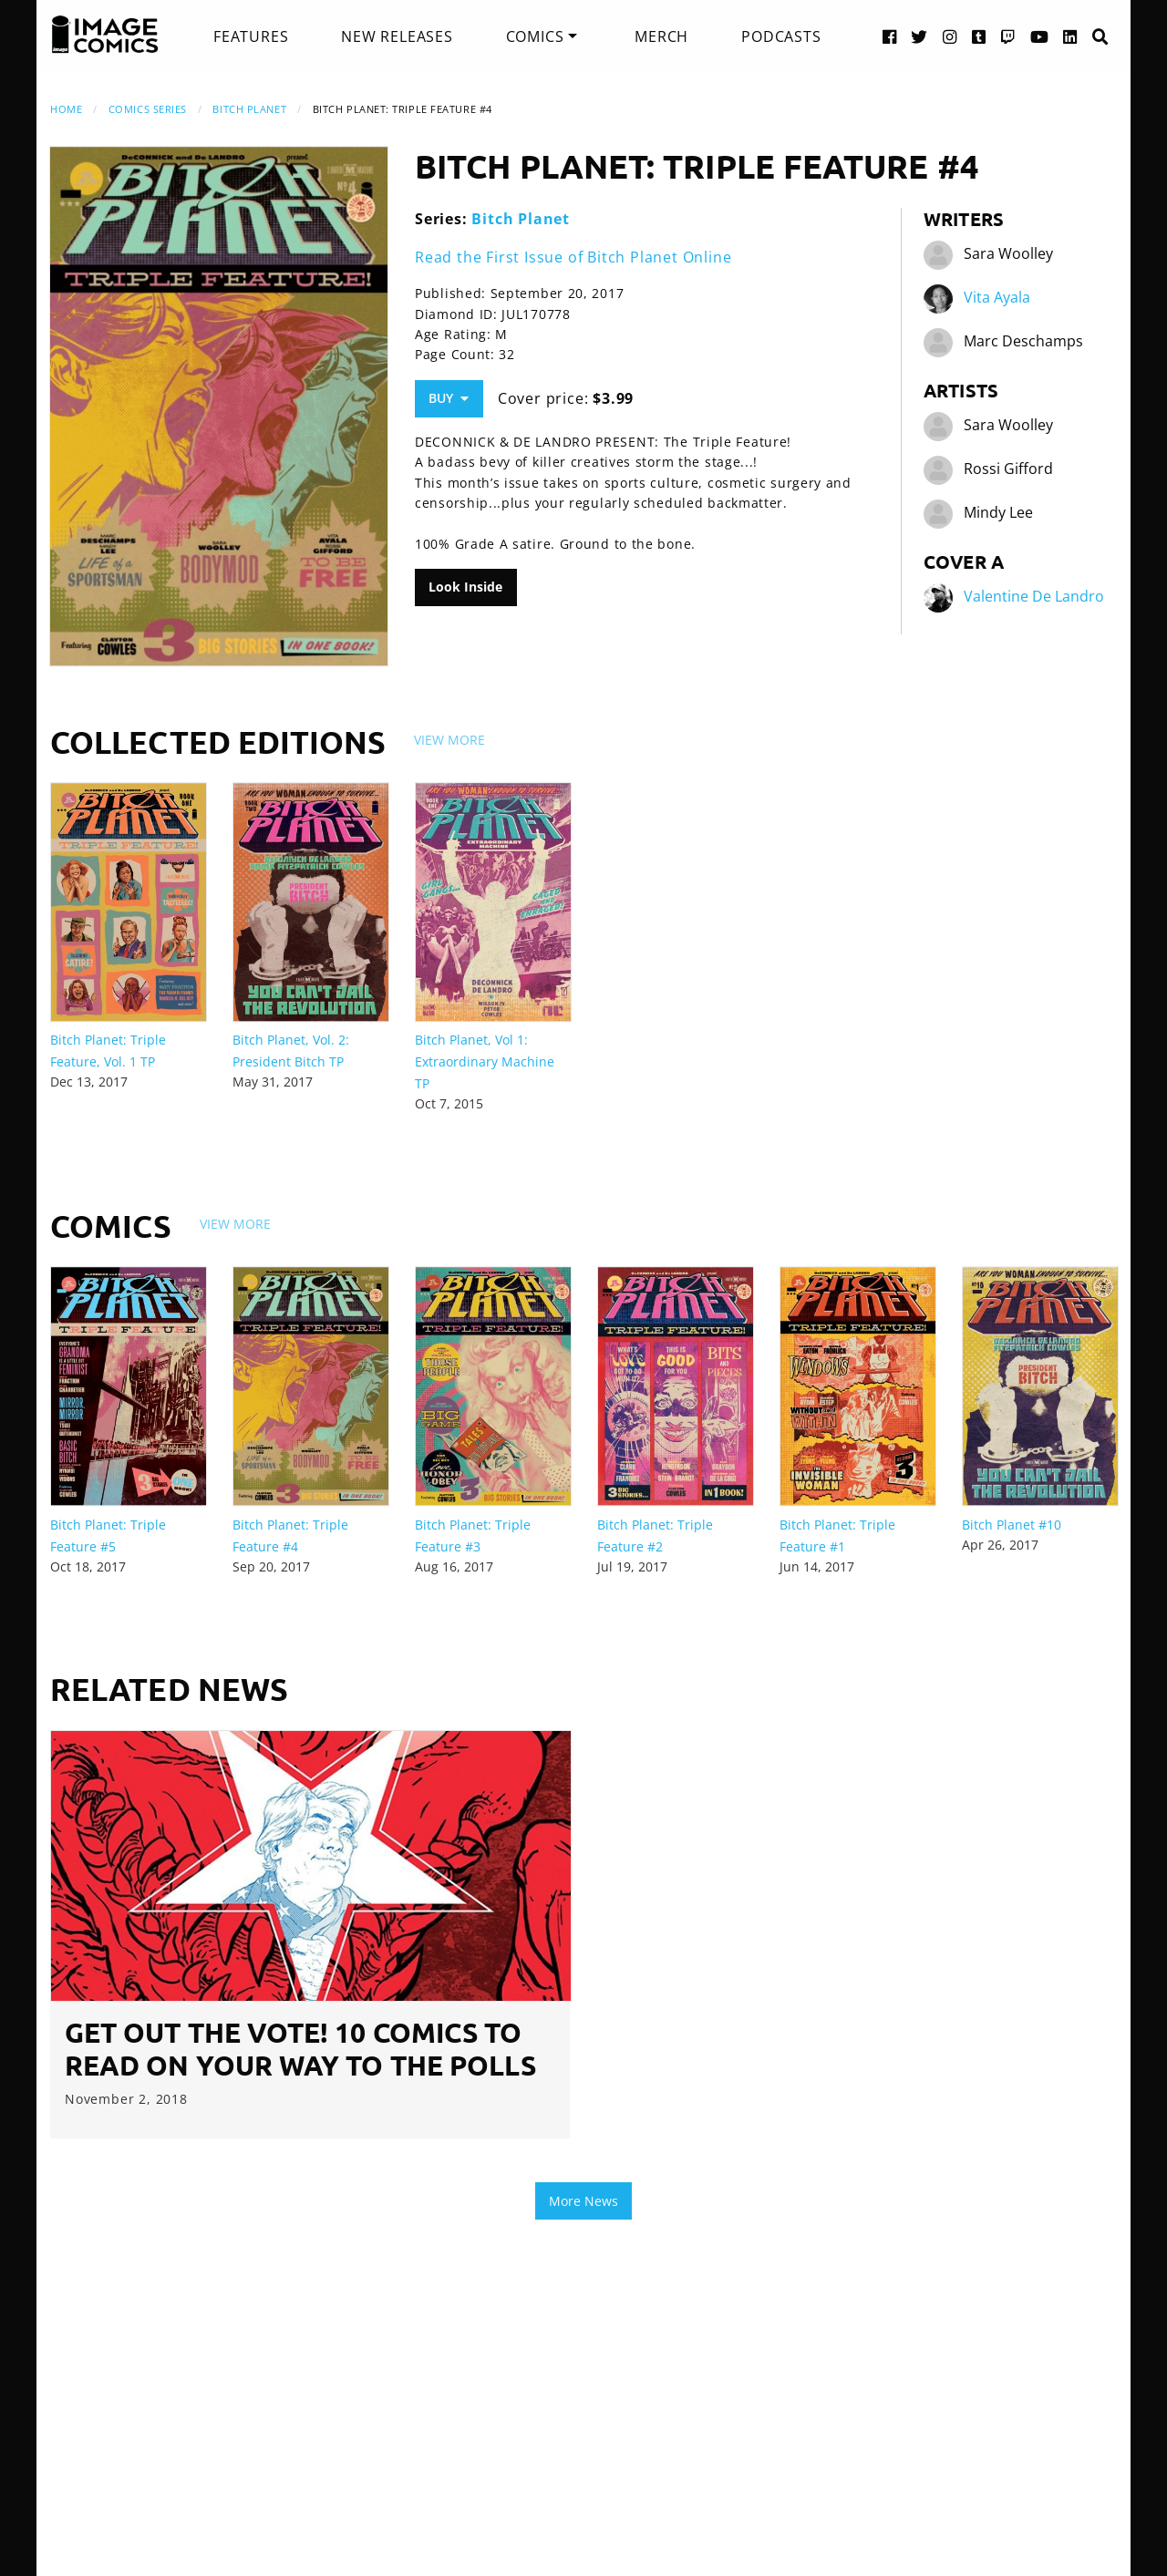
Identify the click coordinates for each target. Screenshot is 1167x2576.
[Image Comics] (105, 34)
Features (250, 36)
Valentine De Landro (1034, 596)
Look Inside (465, 586)
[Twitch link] (1008, 36)
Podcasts (781, 36)
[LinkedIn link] (1070, 36)
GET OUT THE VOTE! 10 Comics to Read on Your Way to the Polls (300, 2048)
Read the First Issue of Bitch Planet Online (573, 257)
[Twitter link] (919, 36)
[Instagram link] (950, 36)
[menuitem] (250, 36)
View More (449, 739)
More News (583, 2201)
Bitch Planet (249, 109)
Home (66, 109)
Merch (661, 36)
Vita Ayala (997, 297)
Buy (449, 398)
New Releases (397, 36)
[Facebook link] (890, 36)
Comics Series (147, 109)
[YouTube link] (1039, 36)
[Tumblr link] (979, 36)
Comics (535, 36)
